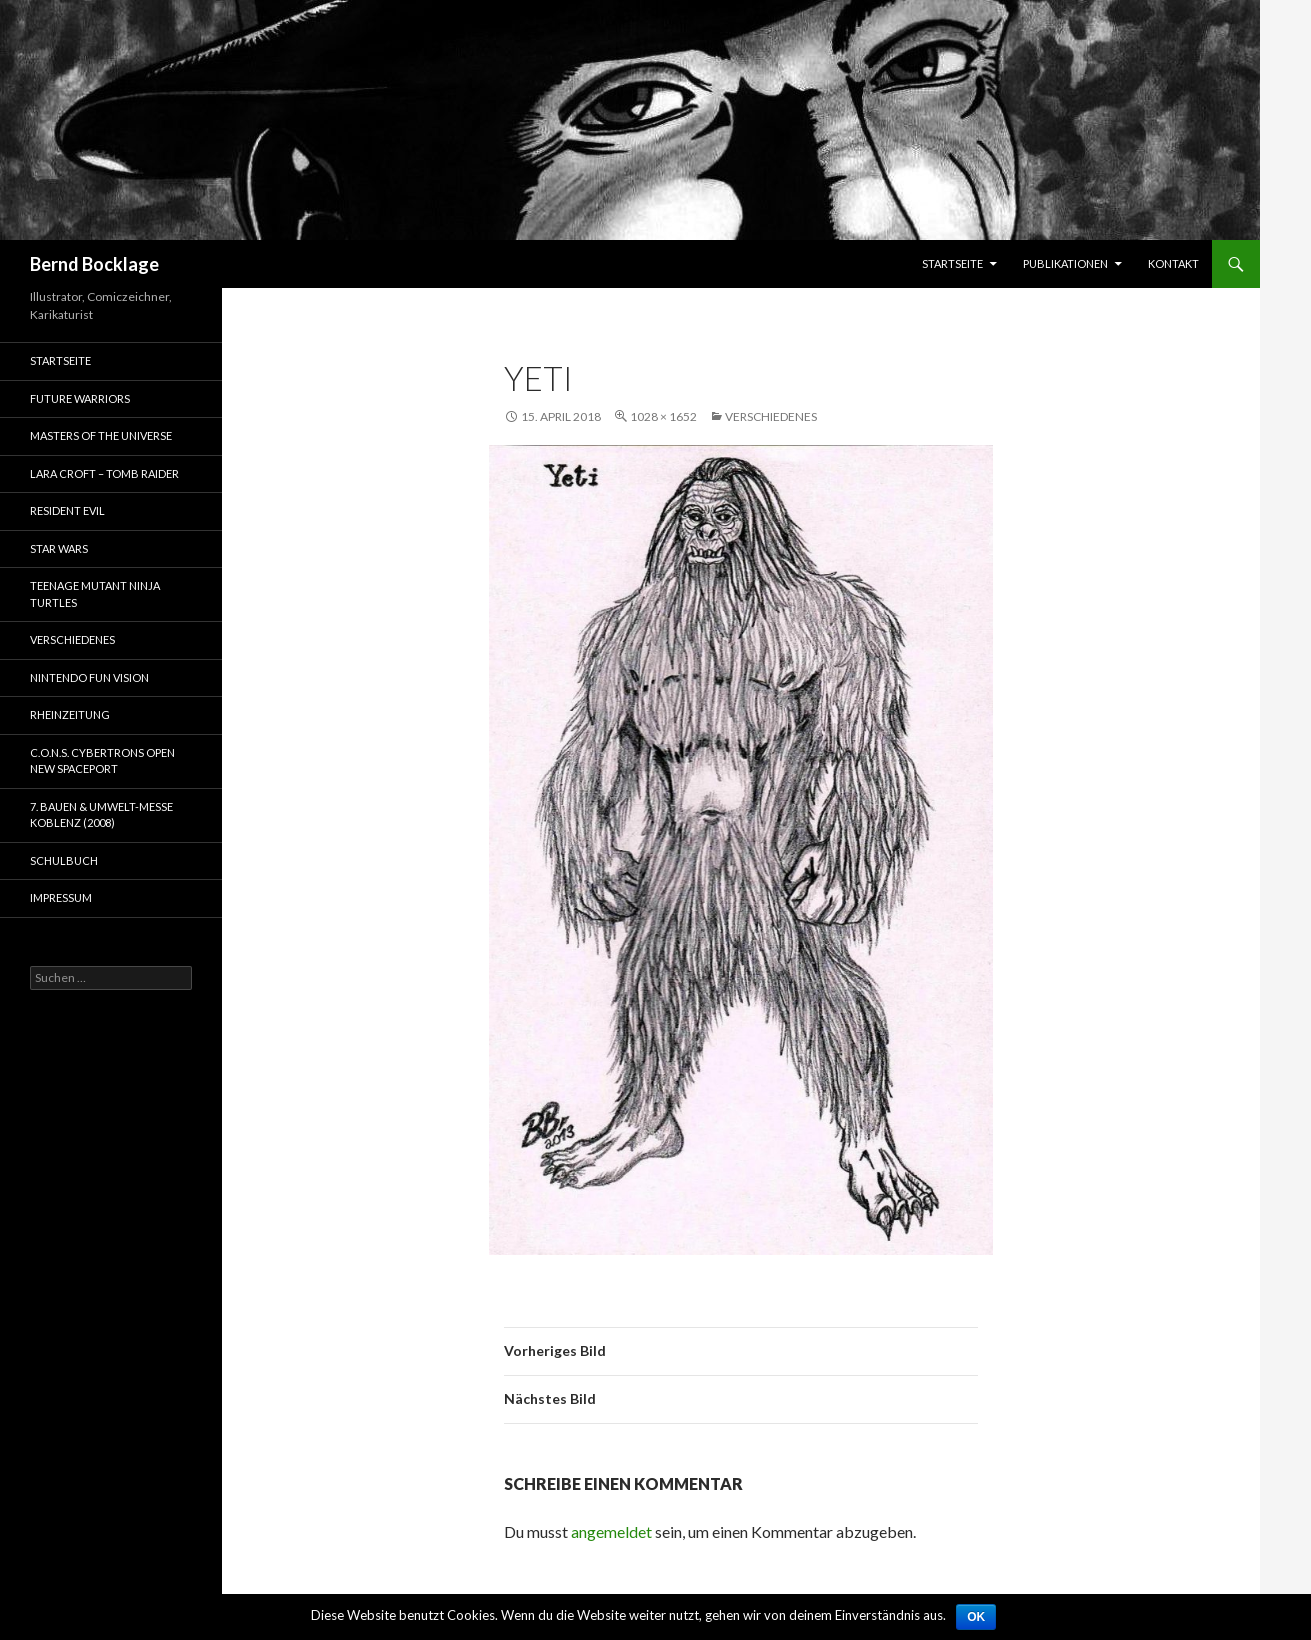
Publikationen (1065, 263)
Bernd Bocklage (94, 264)
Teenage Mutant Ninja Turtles (95, 594)
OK (976, 1617)
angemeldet (611, 1531)
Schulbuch (64, 860)
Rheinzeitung (70, 714)
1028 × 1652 (663, 416)
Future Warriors (80, 398)
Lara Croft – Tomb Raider (104, 473)
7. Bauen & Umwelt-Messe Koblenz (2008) (101, 815)
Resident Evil (67, 510)
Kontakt (1173, 263)
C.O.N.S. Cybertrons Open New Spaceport (102, 761)
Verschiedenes (771, 416)
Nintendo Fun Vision (89, 677)
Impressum (61, 897)
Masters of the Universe (101, 435)
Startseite (952, 263)
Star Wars (59, 548)
